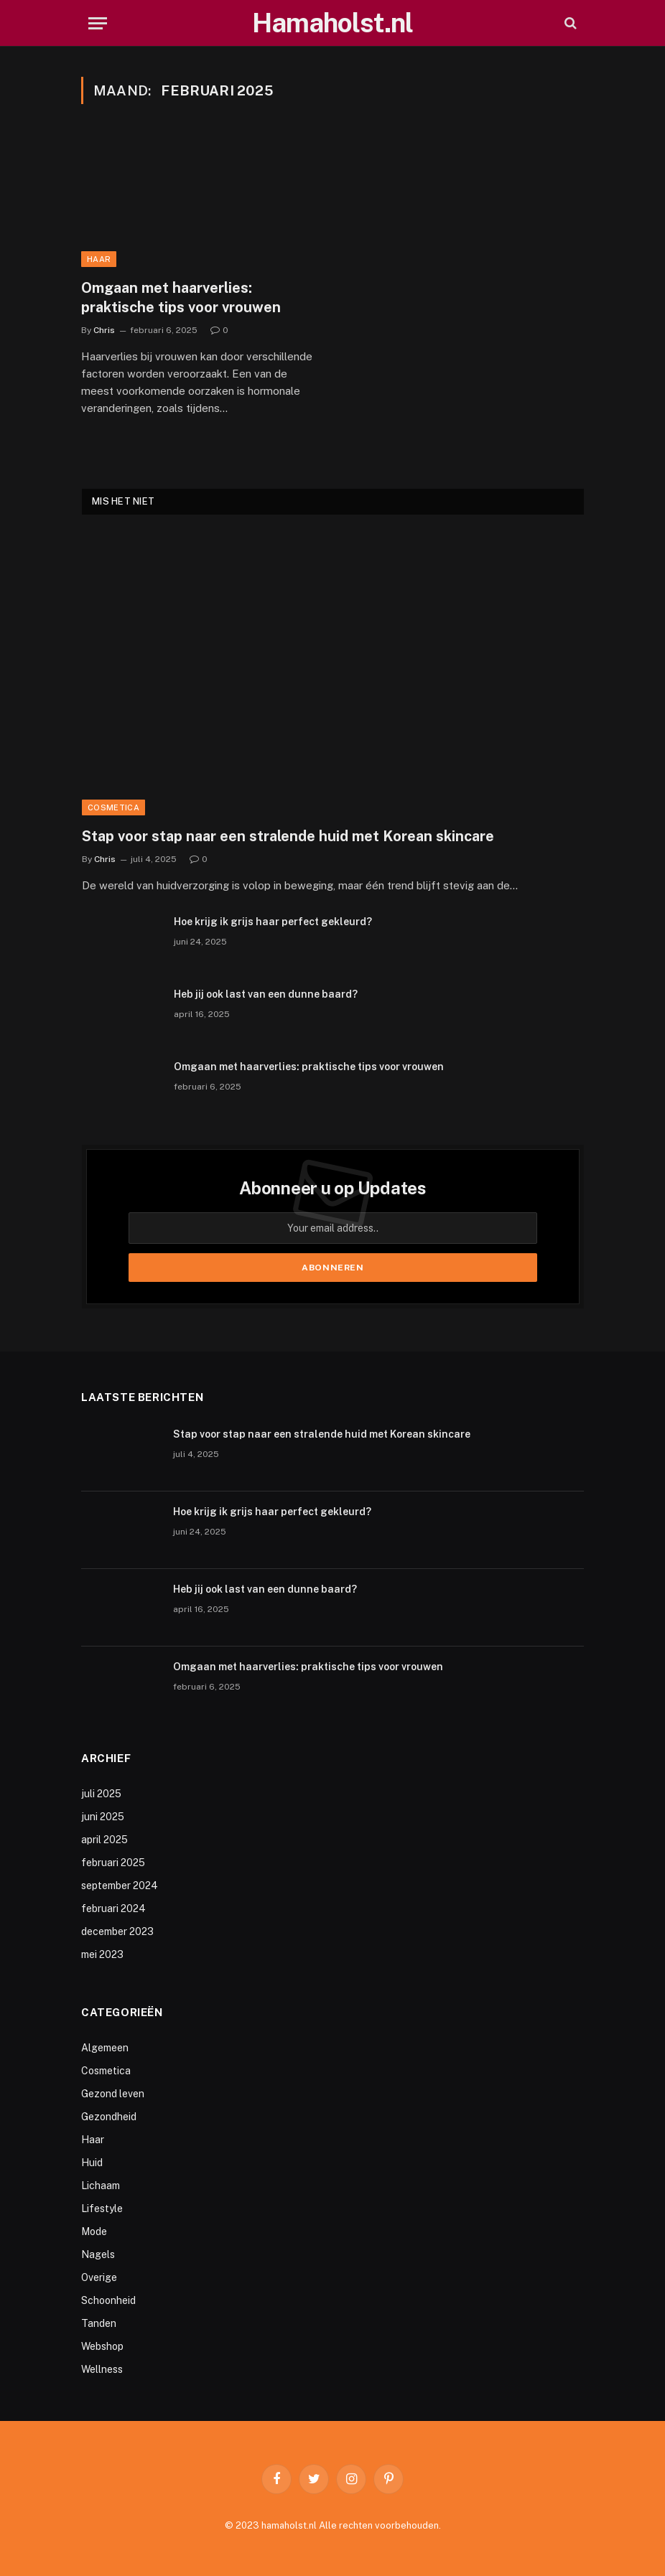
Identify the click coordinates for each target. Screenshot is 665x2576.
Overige (99, 2277)
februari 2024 (113, 1908)
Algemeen (105, 2047)
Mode (94, 2231)
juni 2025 (102, 1816)
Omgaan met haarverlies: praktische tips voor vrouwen (181, 297)
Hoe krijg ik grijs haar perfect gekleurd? (273, 921)
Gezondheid (108, 2116)
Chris (104, 330)
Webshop (102, 2346)
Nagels (98, 2254)
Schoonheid (108, 2300)
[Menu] (97, 23)
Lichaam (100, 2185)
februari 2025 (113, 1862)
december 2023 (117, 1931)
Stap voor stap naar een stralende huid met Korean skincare (288, 836)
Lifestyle (102, 2208)
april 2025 (104, 1839)
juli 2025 (101, 1793)
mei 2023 (102, 1954)
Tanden (98, 2323)
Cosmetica (113, 807)
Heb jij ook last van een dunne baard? (266, 994)
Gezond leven (112, 2093)
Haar (99, 259)
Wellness (102, 2369)
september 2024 (119, 1885)
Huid (92, 2162)
